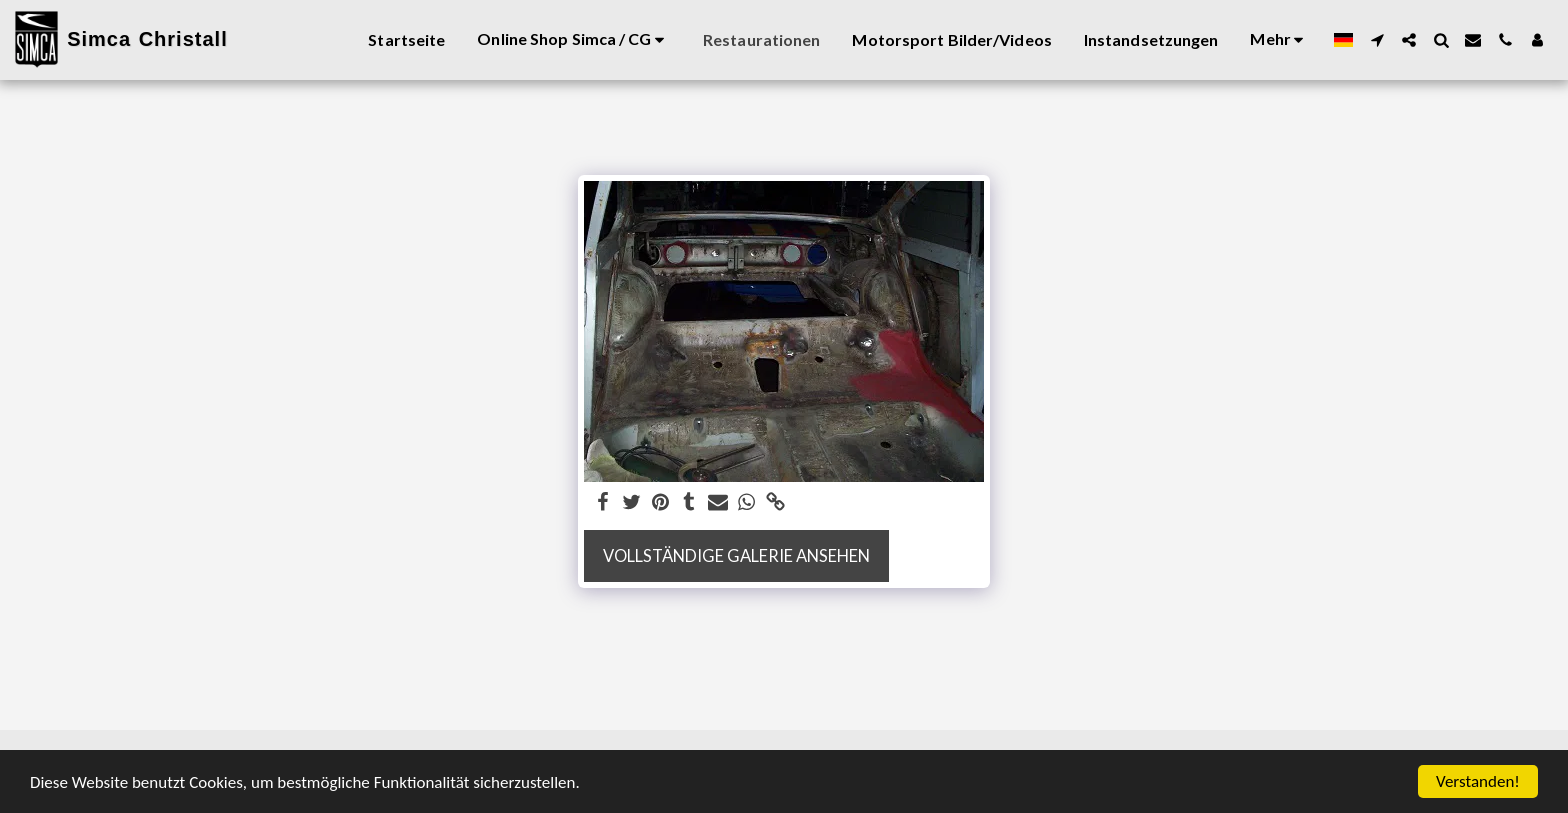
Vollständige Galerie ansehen (736, 556)
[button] (1377, 40)
